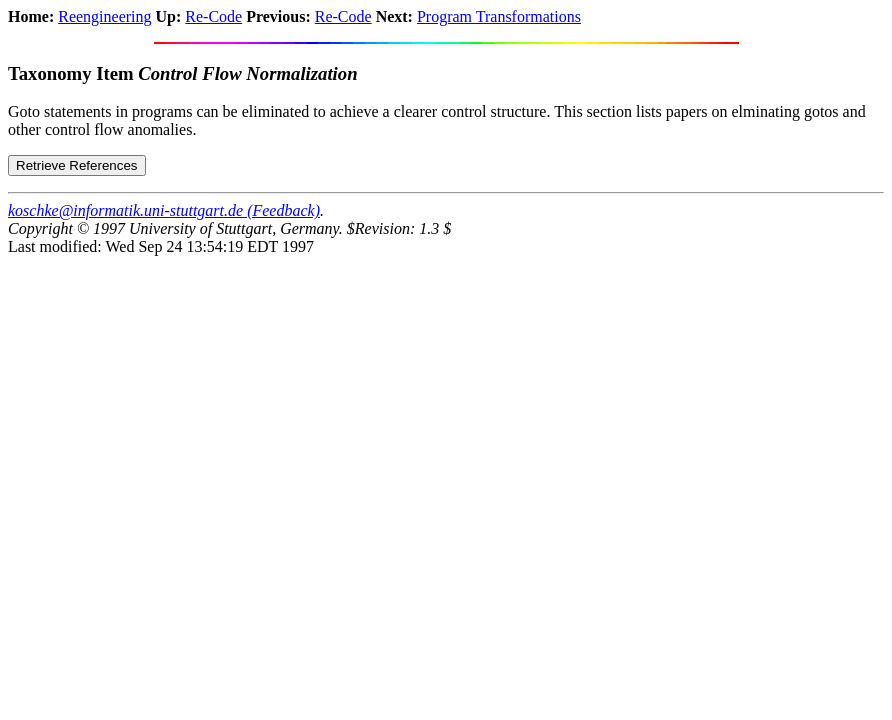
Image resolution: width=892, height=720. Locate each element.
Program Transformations (499, 16)
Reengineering (104, 16)
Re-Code (213, 16)
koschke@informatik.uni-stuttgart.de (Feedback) (164, 210)
